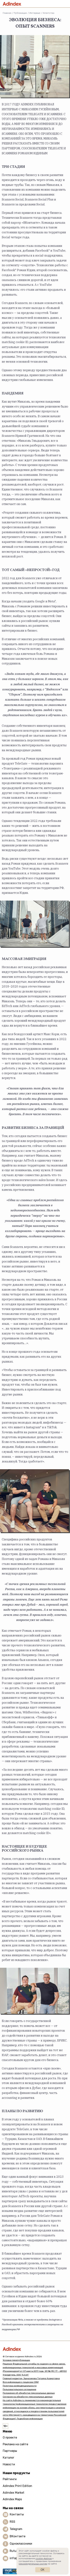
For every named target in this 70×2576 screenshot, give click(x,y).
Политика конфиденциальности (20, 2385)
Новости (9, 2464)
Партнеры (10, 2451)
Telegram (16, 2529)
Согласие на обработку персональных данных (27, 2396)
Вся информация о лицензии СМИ (21, 2382)
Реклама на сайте (15, 2444)
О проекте (10, 2437)
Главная (7, 13)
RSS (12, 2521)
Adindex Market (13, 2492)
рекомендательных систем (33, 2563)
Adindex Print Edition (17, 2486)
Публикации (20, 13)
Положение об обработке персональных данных (29, 2393)
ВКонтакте (17, 2536)
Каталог (8, 2457)
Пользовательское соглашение (19, 2389)
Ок (42, 2569)
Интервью (34, 13)
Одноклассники (21, 2543)
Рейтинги (10, 2479)
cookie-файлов (43, 2558)
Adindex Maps (12, 2499)
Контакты (17, 2514)
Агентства (48, 13)
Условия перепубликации (16, 2360)
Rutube (15, 2551)
